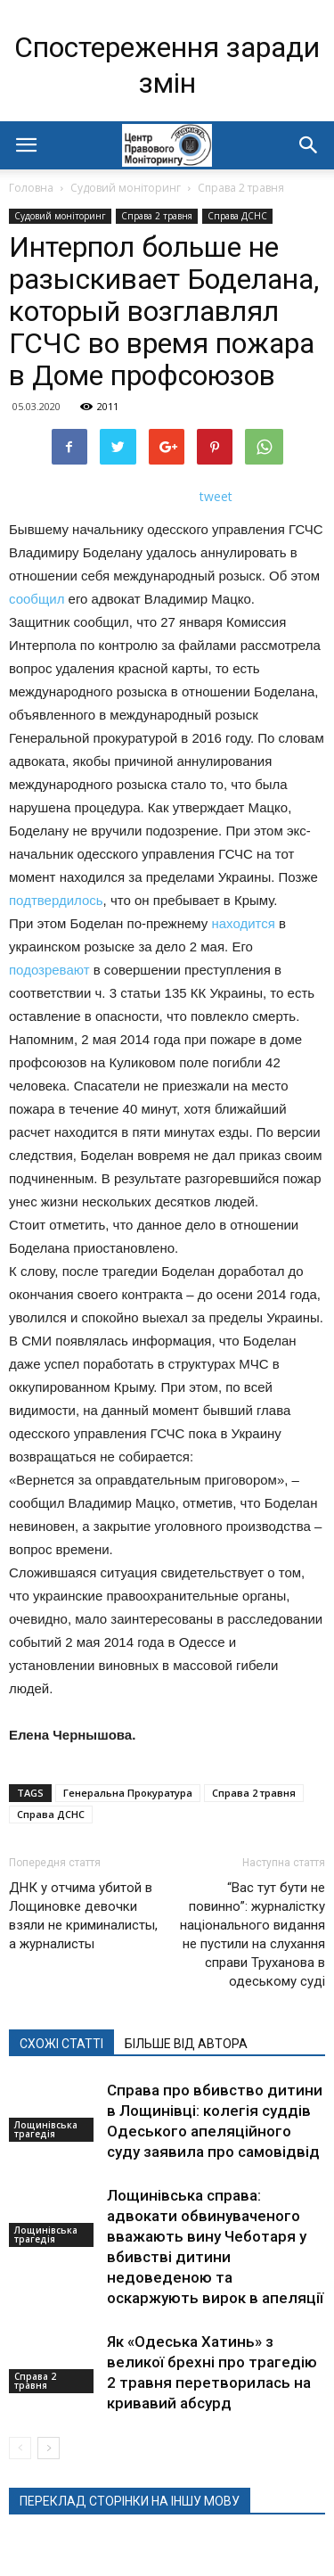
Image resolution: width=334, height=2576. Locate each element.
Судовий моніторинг (125, 187)
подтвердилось (56, 900)
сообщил (36, 598)
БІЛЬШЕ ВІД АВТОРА (186, 2044)
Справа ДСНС (237, 216)
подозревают (49, 969)
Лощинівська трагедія (45, 2129)
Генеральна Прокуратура (127, 1792)
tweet (216, 496)
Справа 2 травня (241, 187)
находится (242, 923)
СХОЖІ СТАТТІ (61, 2044)
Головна (31, 187)
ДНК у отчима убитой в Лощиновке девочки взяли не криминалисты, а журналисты (83, 1916)
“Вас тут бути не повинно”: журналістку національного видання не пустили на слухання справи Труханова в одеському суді (252, 1934)
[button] (309, 145)
